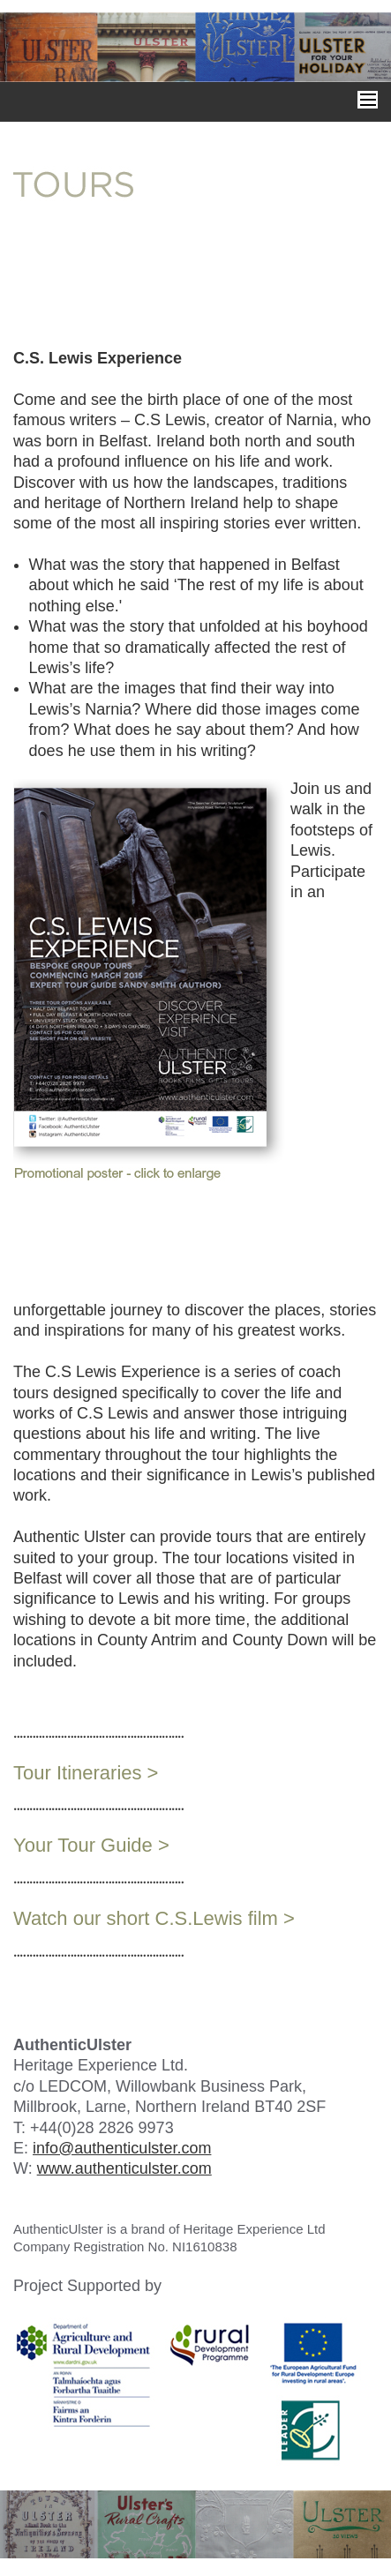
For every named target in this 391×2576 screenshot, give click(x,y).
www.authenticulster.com (124, 2168)
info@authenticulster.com (122, 2148)
